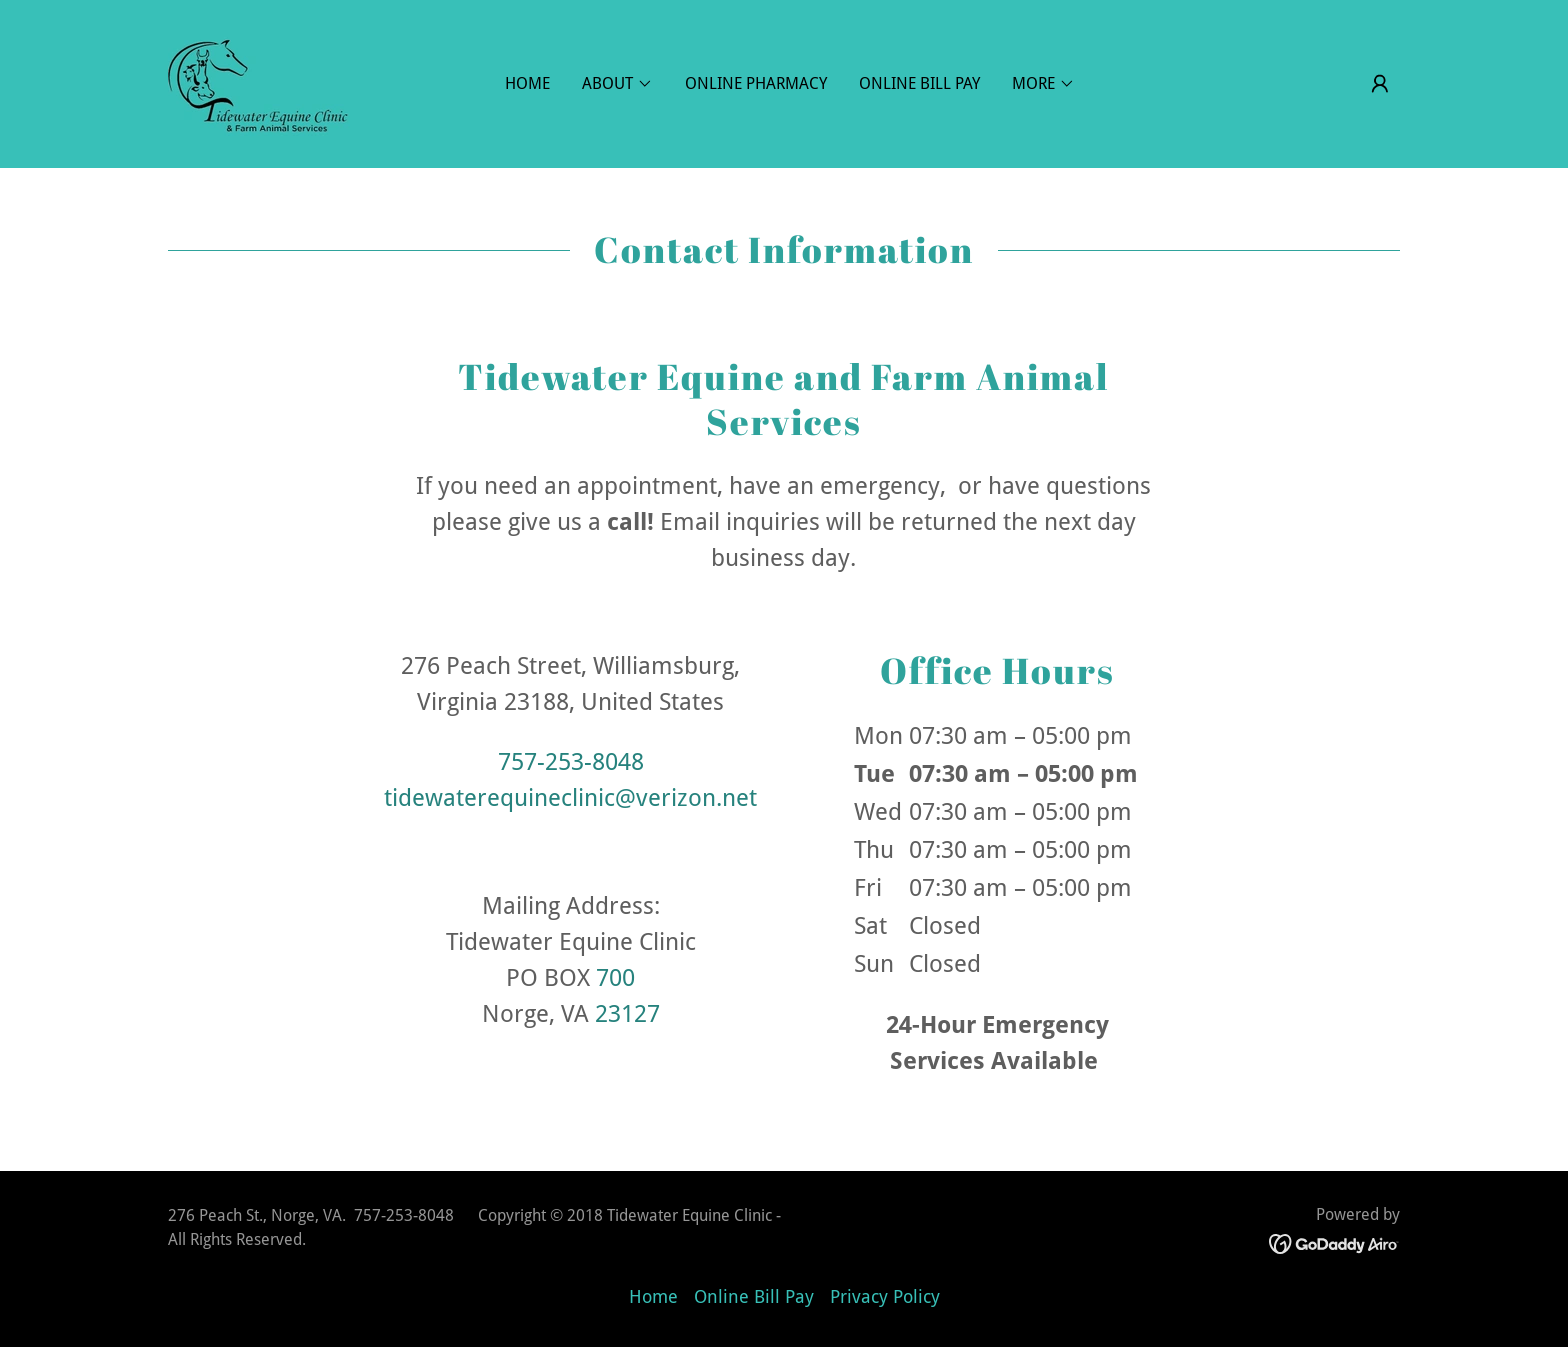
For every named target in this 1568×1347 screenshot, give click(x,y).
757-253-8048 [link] (571, 762)
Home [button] (653, 1296)
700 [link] (615, 978)
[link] (259, 82)
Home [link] (527, 83)
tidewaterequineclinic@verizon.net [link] (570, 798)
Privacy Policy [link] (885, 1296)
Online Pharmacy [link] (756, 83)
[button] (1380, 84)
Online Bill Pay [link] (919, 83)
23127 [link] (627, 1014)
